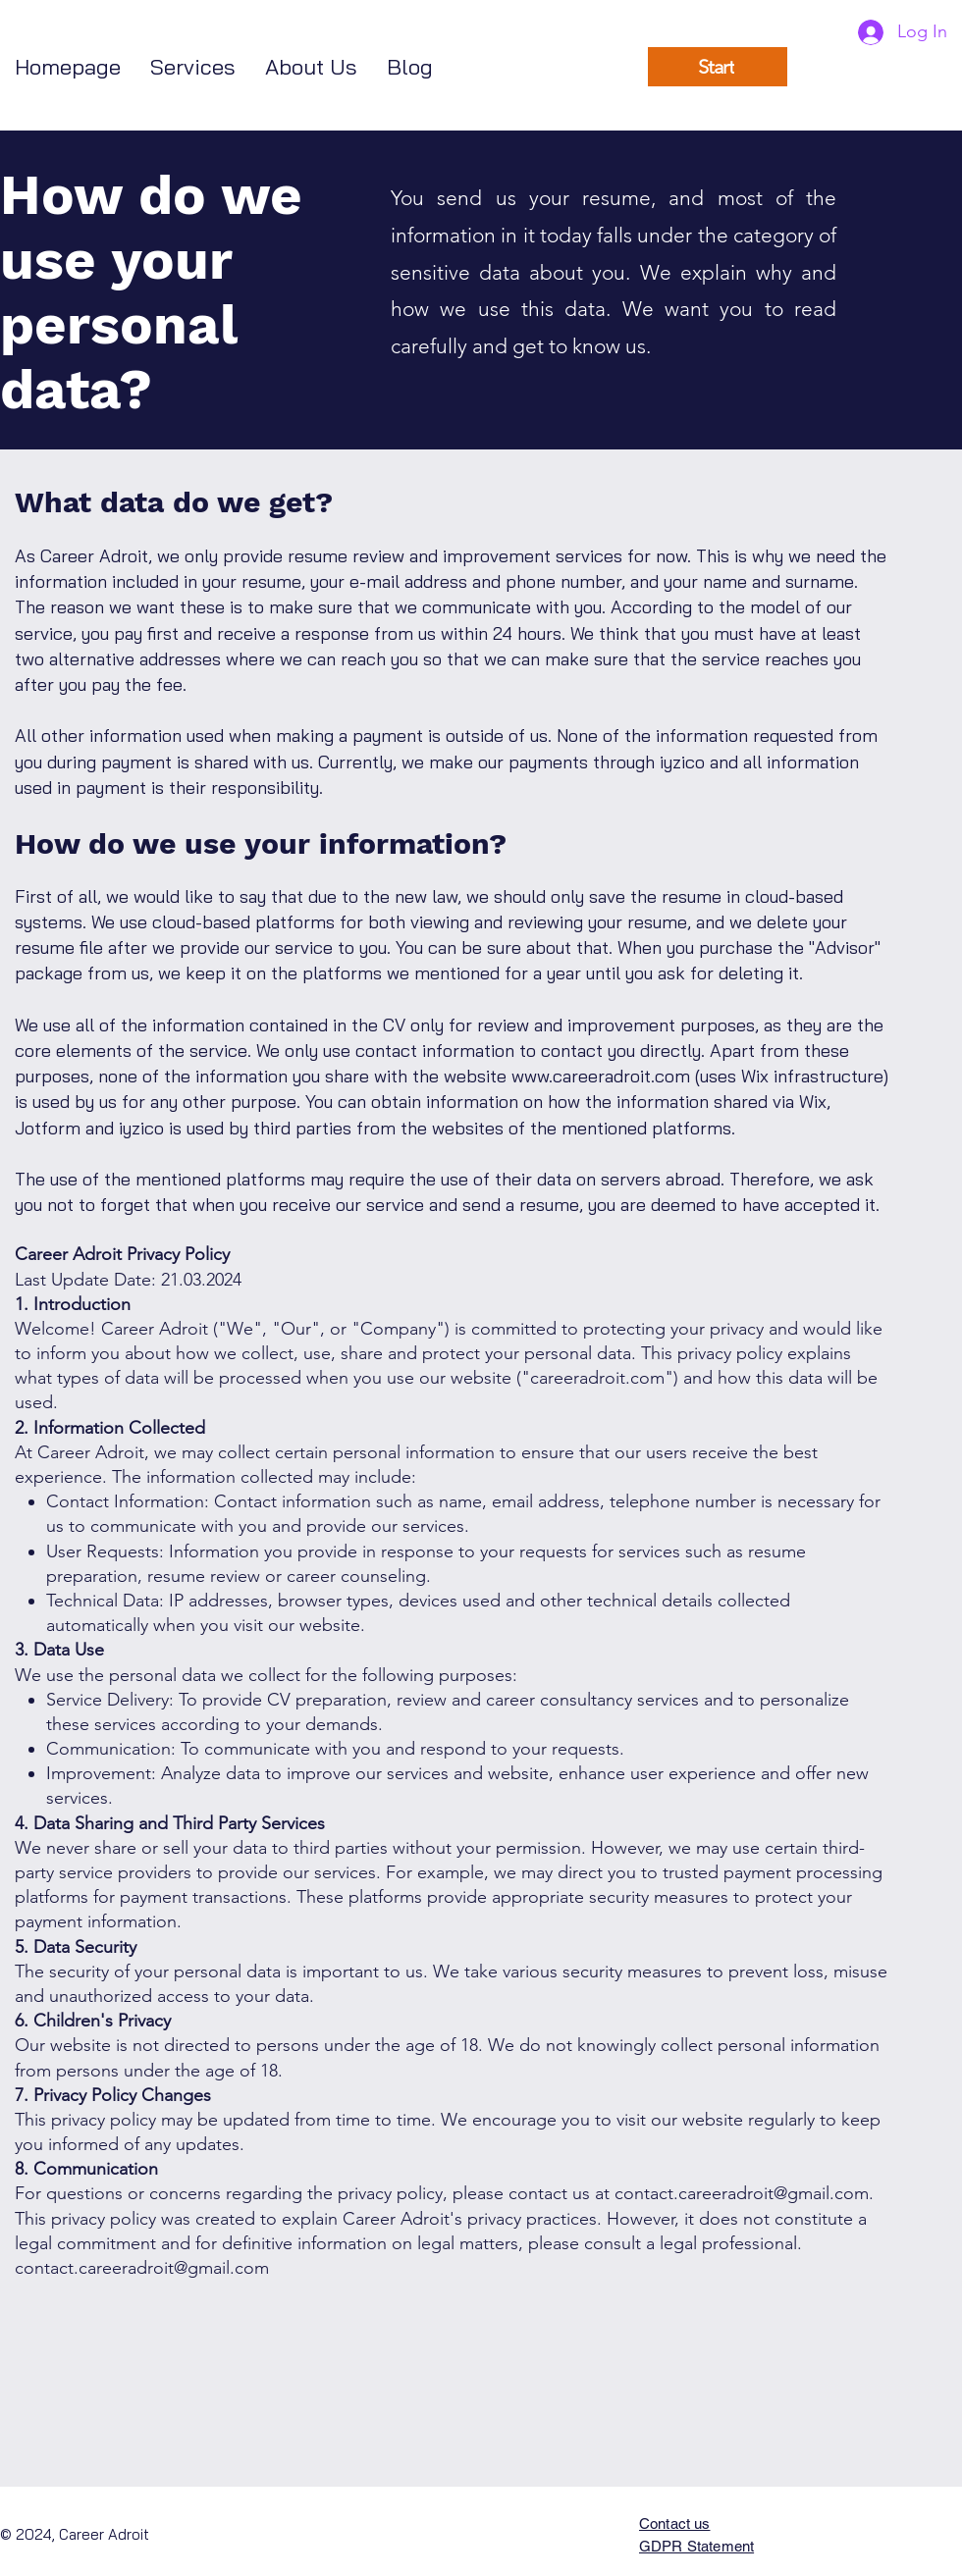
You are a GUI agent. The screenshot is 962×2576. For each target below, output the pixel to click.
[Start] (717, 66)
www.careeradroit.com (600, 1076)
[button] (192, 67)
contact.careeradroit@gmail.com (742, 2193)
